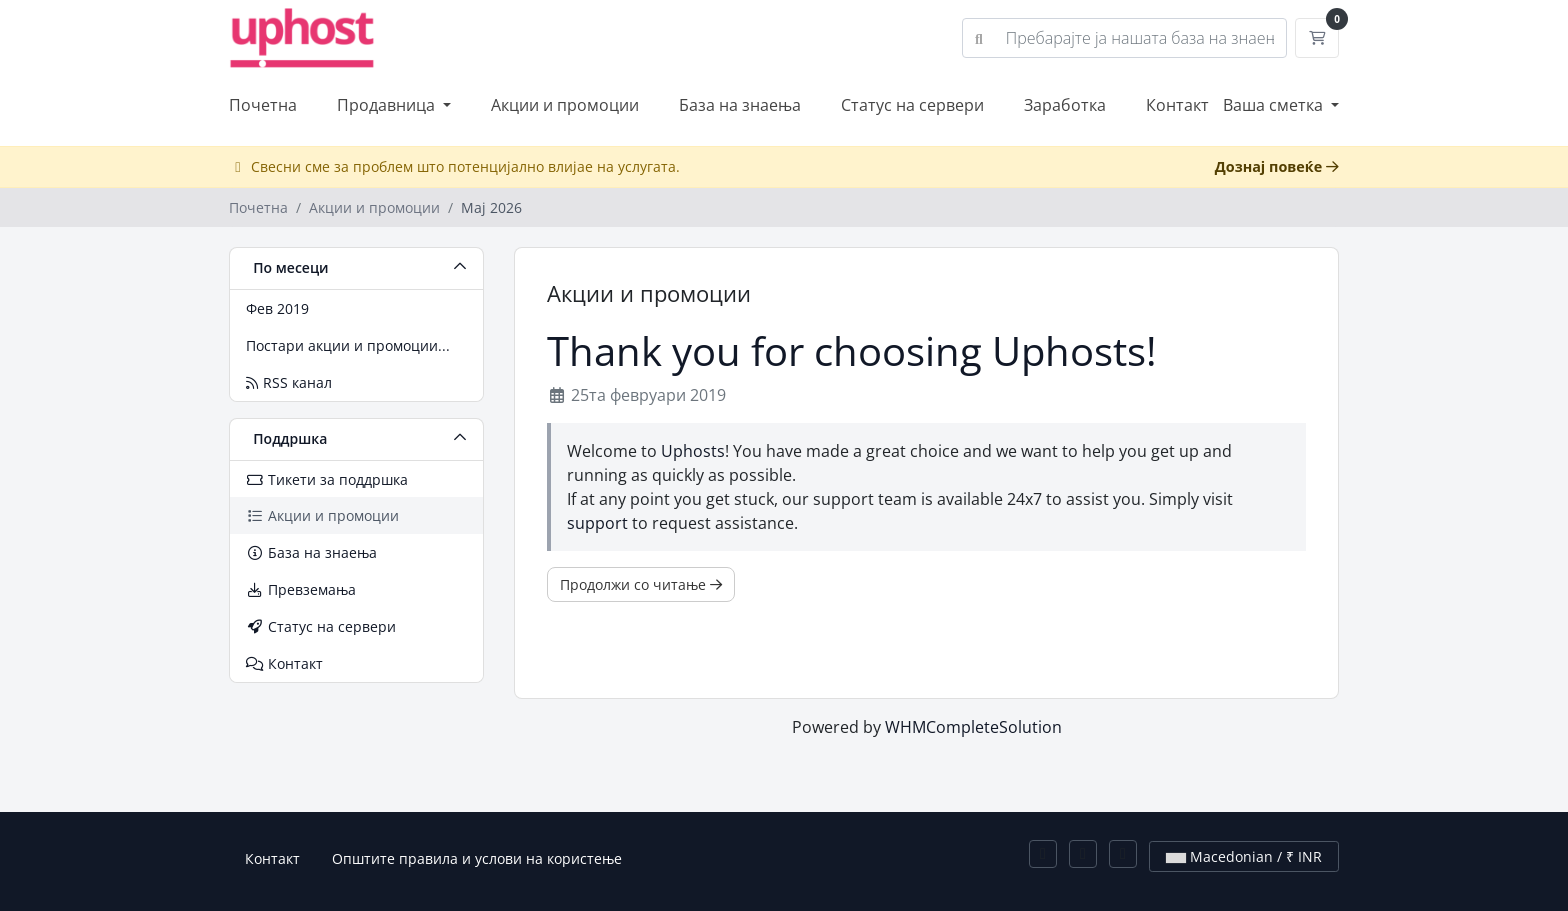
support (597, 523)
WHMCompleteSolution (973, 727)
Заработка (1065, 105)
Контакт (1177, 105)
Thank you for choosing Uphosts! (852, 351)
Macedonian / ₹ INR (1244, 856)
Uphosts (693, 451)
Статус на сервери (912, 105)
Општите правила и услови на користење (477, 858)
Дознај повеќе (1277, 166)
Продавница (388, 105)
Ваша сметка (1275, 105)
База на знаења (740, 105)
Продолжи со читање (641, 584)
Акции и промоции (565, 105)
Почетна (263, 105)
